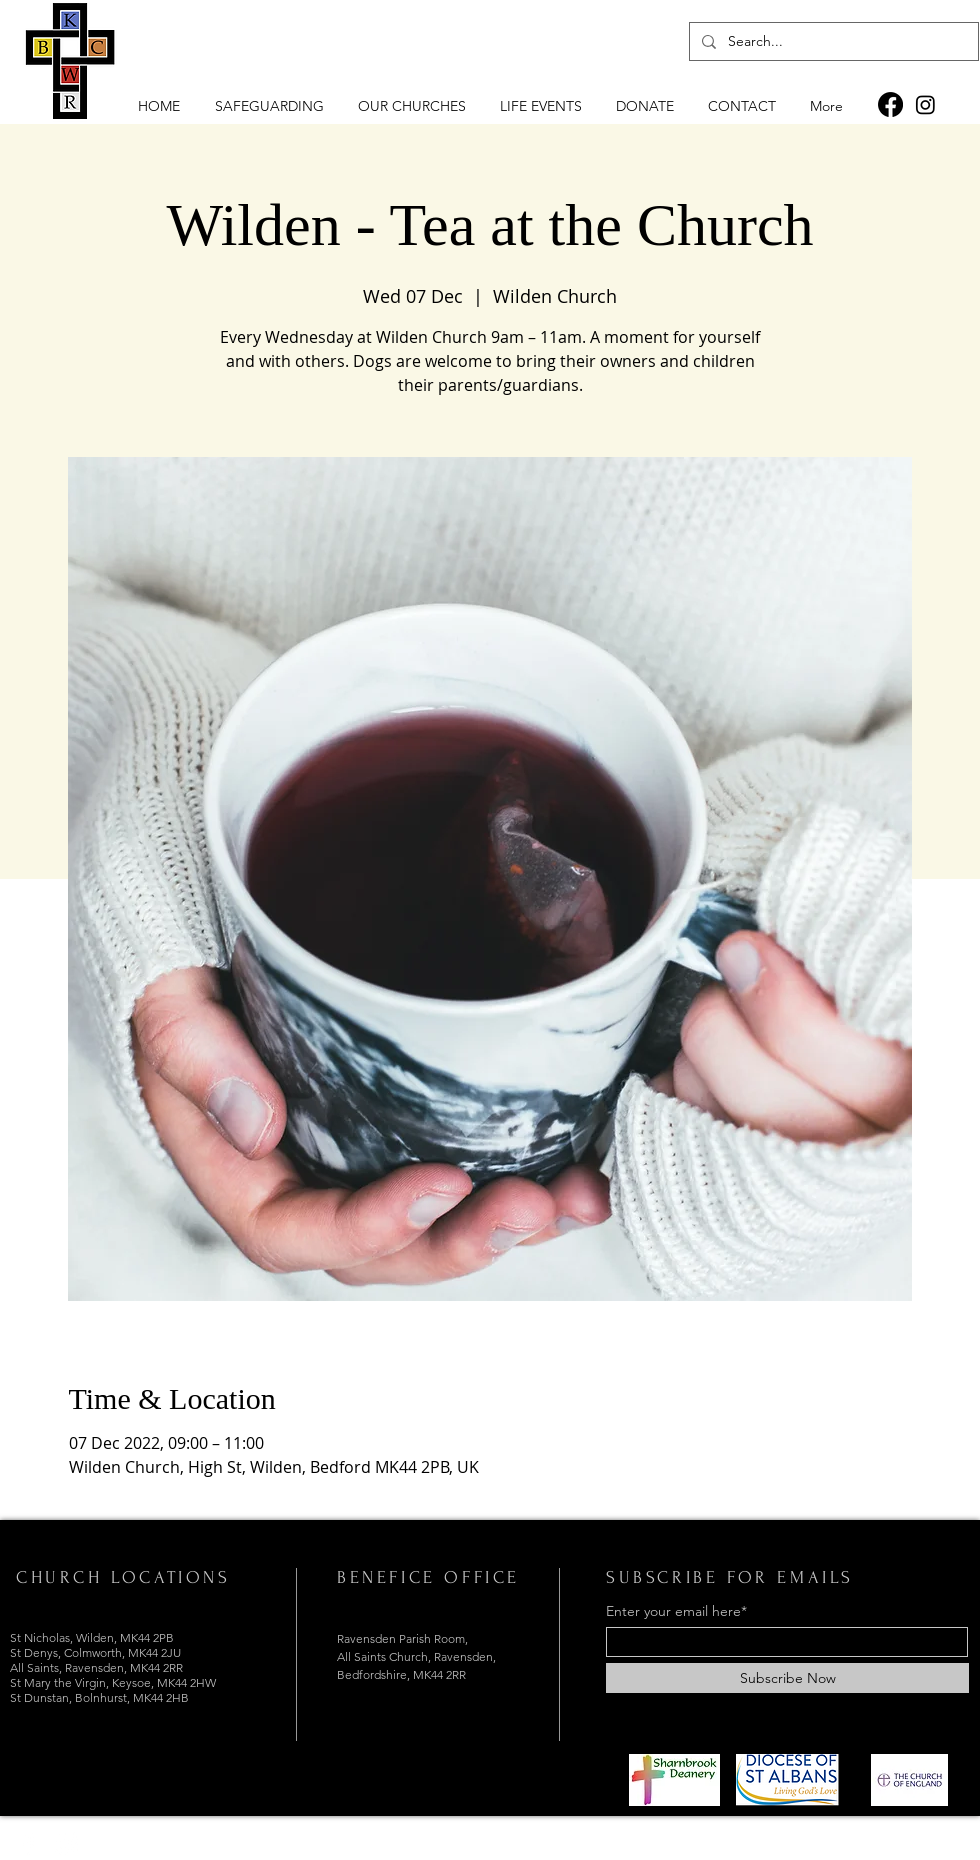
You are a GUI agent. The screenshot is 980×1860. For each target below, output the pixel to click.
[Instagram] (925, 104)
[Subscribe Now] (787, 1678)
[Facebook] (890, 104)
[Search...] (832, 41)
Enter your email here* (676, 1611)
